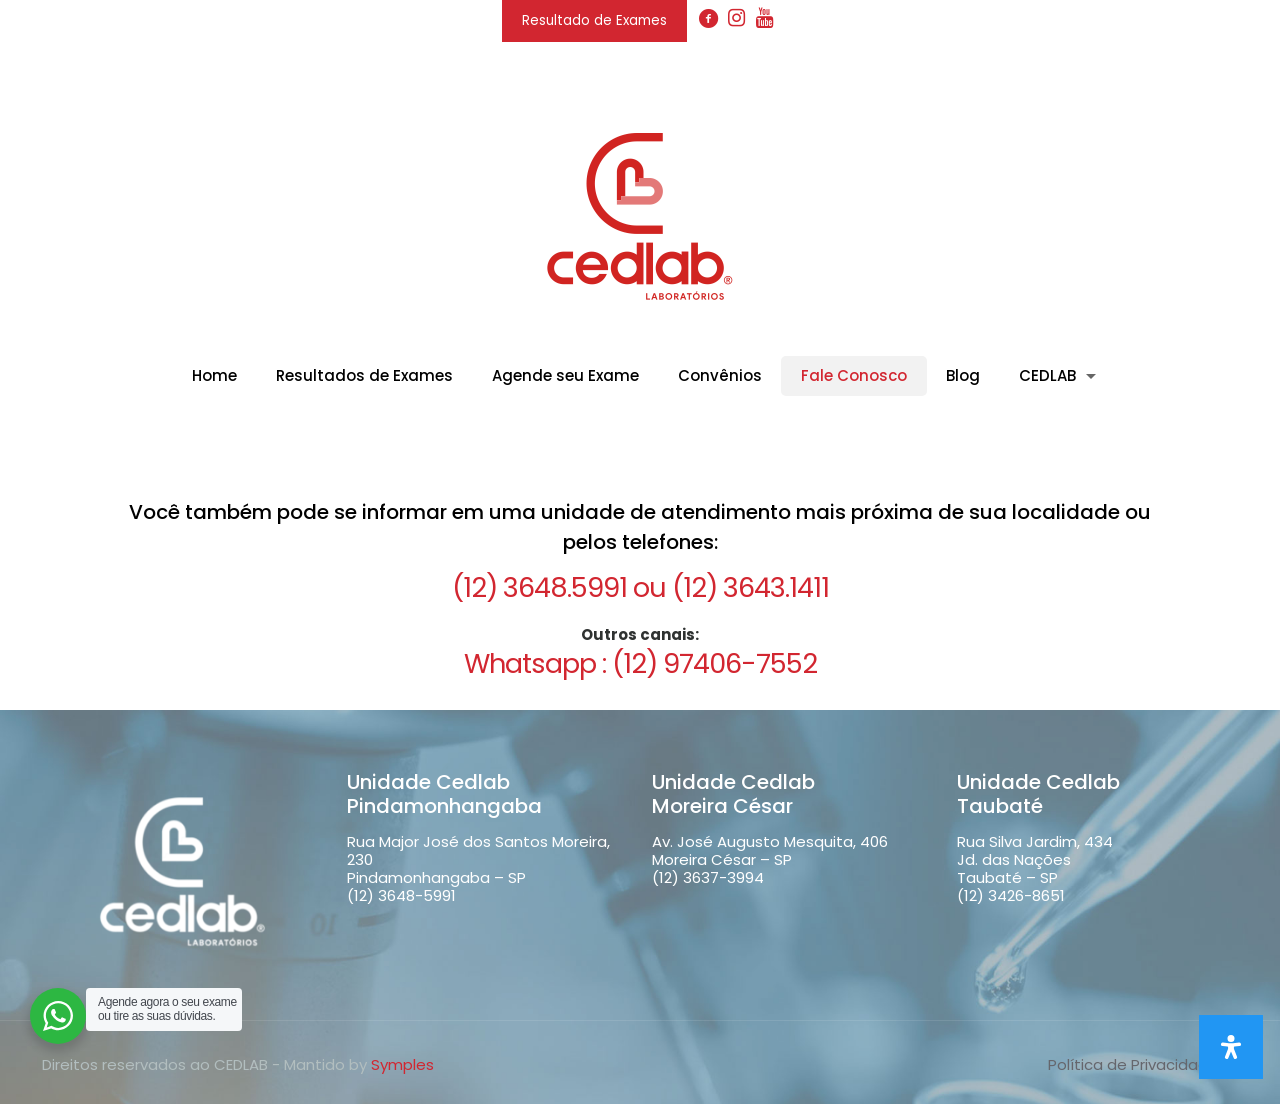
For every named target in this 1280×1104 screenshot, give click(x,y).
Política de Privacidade (1133, 1064)
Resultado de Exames (594, 20)
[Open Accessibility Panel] (1231, 1047)
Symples (402, 1064)
